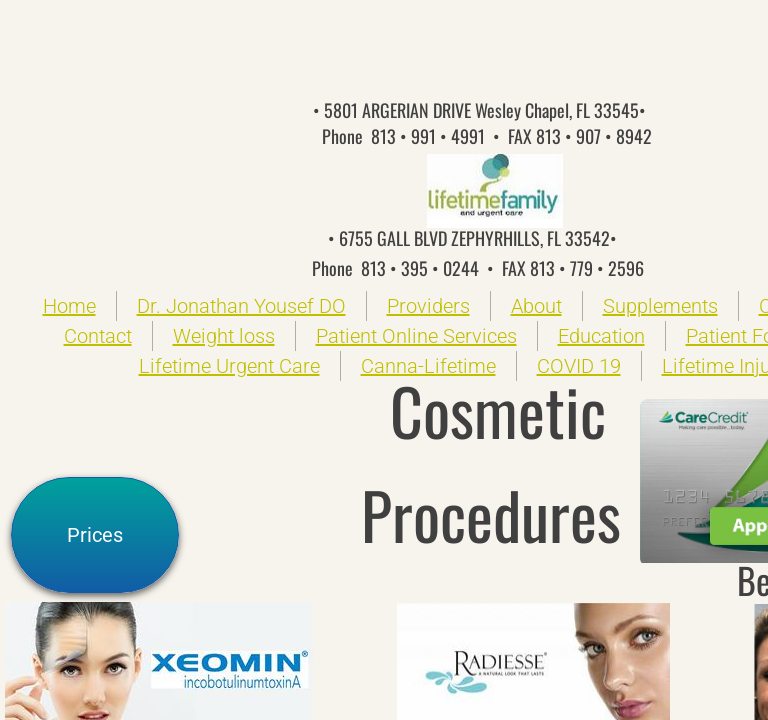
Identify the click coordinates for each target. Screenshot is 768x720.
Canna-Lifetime (428, 366)
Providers (428, 306)
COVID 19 (579, 366)
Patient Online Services (416, 336)
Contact (98, 336)
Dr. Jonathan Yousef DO (241, 306)
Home (69, 306)
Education (601, 336)
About (536, 306)
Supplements (660, 306)
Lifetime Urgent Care (229, 366)
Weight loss (224, 336)
